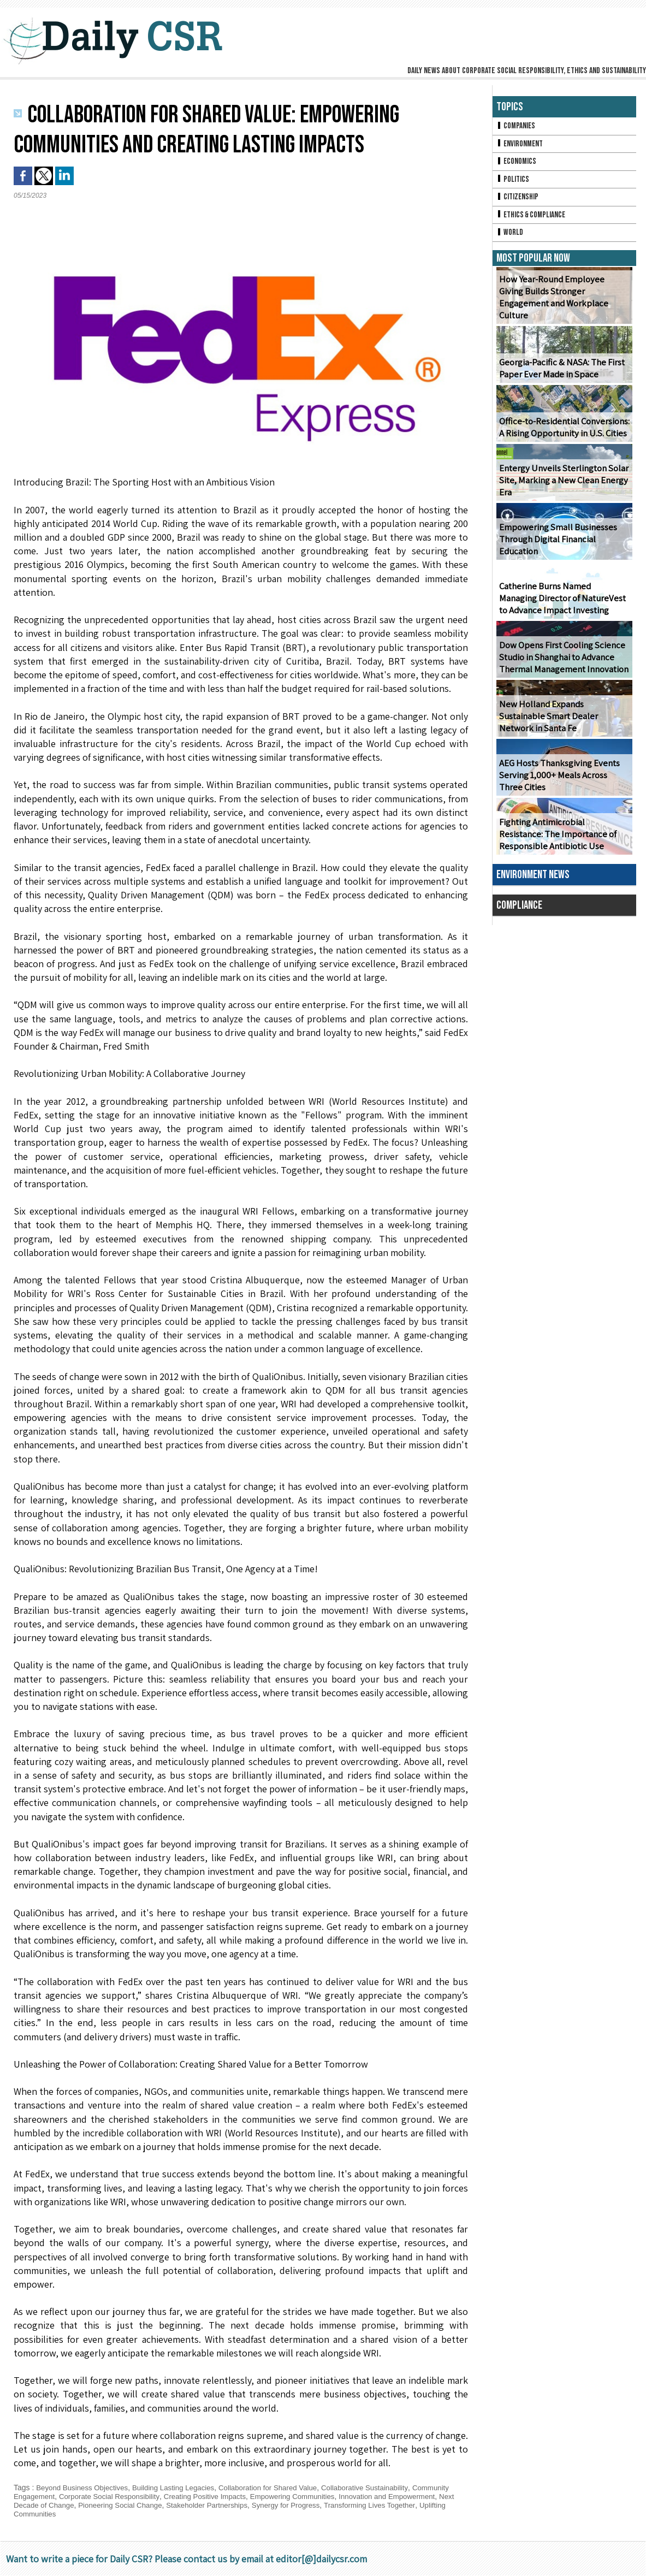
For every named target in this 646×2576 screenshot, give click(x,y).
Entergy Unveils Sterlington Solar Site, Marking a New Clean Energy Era (561, 486)
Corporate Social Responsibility (155, 2496)
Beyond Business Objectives (84, 2487)
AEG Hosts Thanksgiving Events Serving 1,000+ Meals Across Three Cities (562, 781)
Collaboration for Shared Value (280, 2487)
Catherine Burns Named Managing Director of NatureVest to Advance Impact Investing (562, 604)
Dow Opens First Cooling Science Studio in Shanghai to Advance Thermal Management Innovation (562, 663)
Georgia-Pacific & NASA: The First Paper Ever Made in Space (559, 374)
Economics (517, 163)
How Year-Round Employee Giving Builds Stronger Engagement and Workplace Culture (561, 309)
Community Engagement (56, 2496)
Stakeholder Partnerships (288, 2505)
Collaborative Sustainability (382, 2487)
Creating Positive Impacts (255, 2496)
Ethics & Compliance (532, 219)
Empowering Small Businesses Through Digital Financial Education (556, 545)
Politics (513, 182)
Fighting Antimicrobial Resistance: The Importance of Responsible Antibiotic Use (563, 840)
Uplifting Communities (104, 2513)
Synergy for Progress (372, 2505)
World (510, 238)
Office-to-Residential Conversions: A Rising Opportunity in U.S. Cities (562, 433)
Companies (516, 126)
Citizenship (518, 201)
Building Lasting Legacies (180, 2487)
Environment (520, 145)
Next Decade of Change (108, 2505)
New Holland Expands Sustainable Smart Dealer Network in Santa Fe (562, 727)
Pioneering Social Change (197, 2505)
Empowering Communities (347, 2496)
